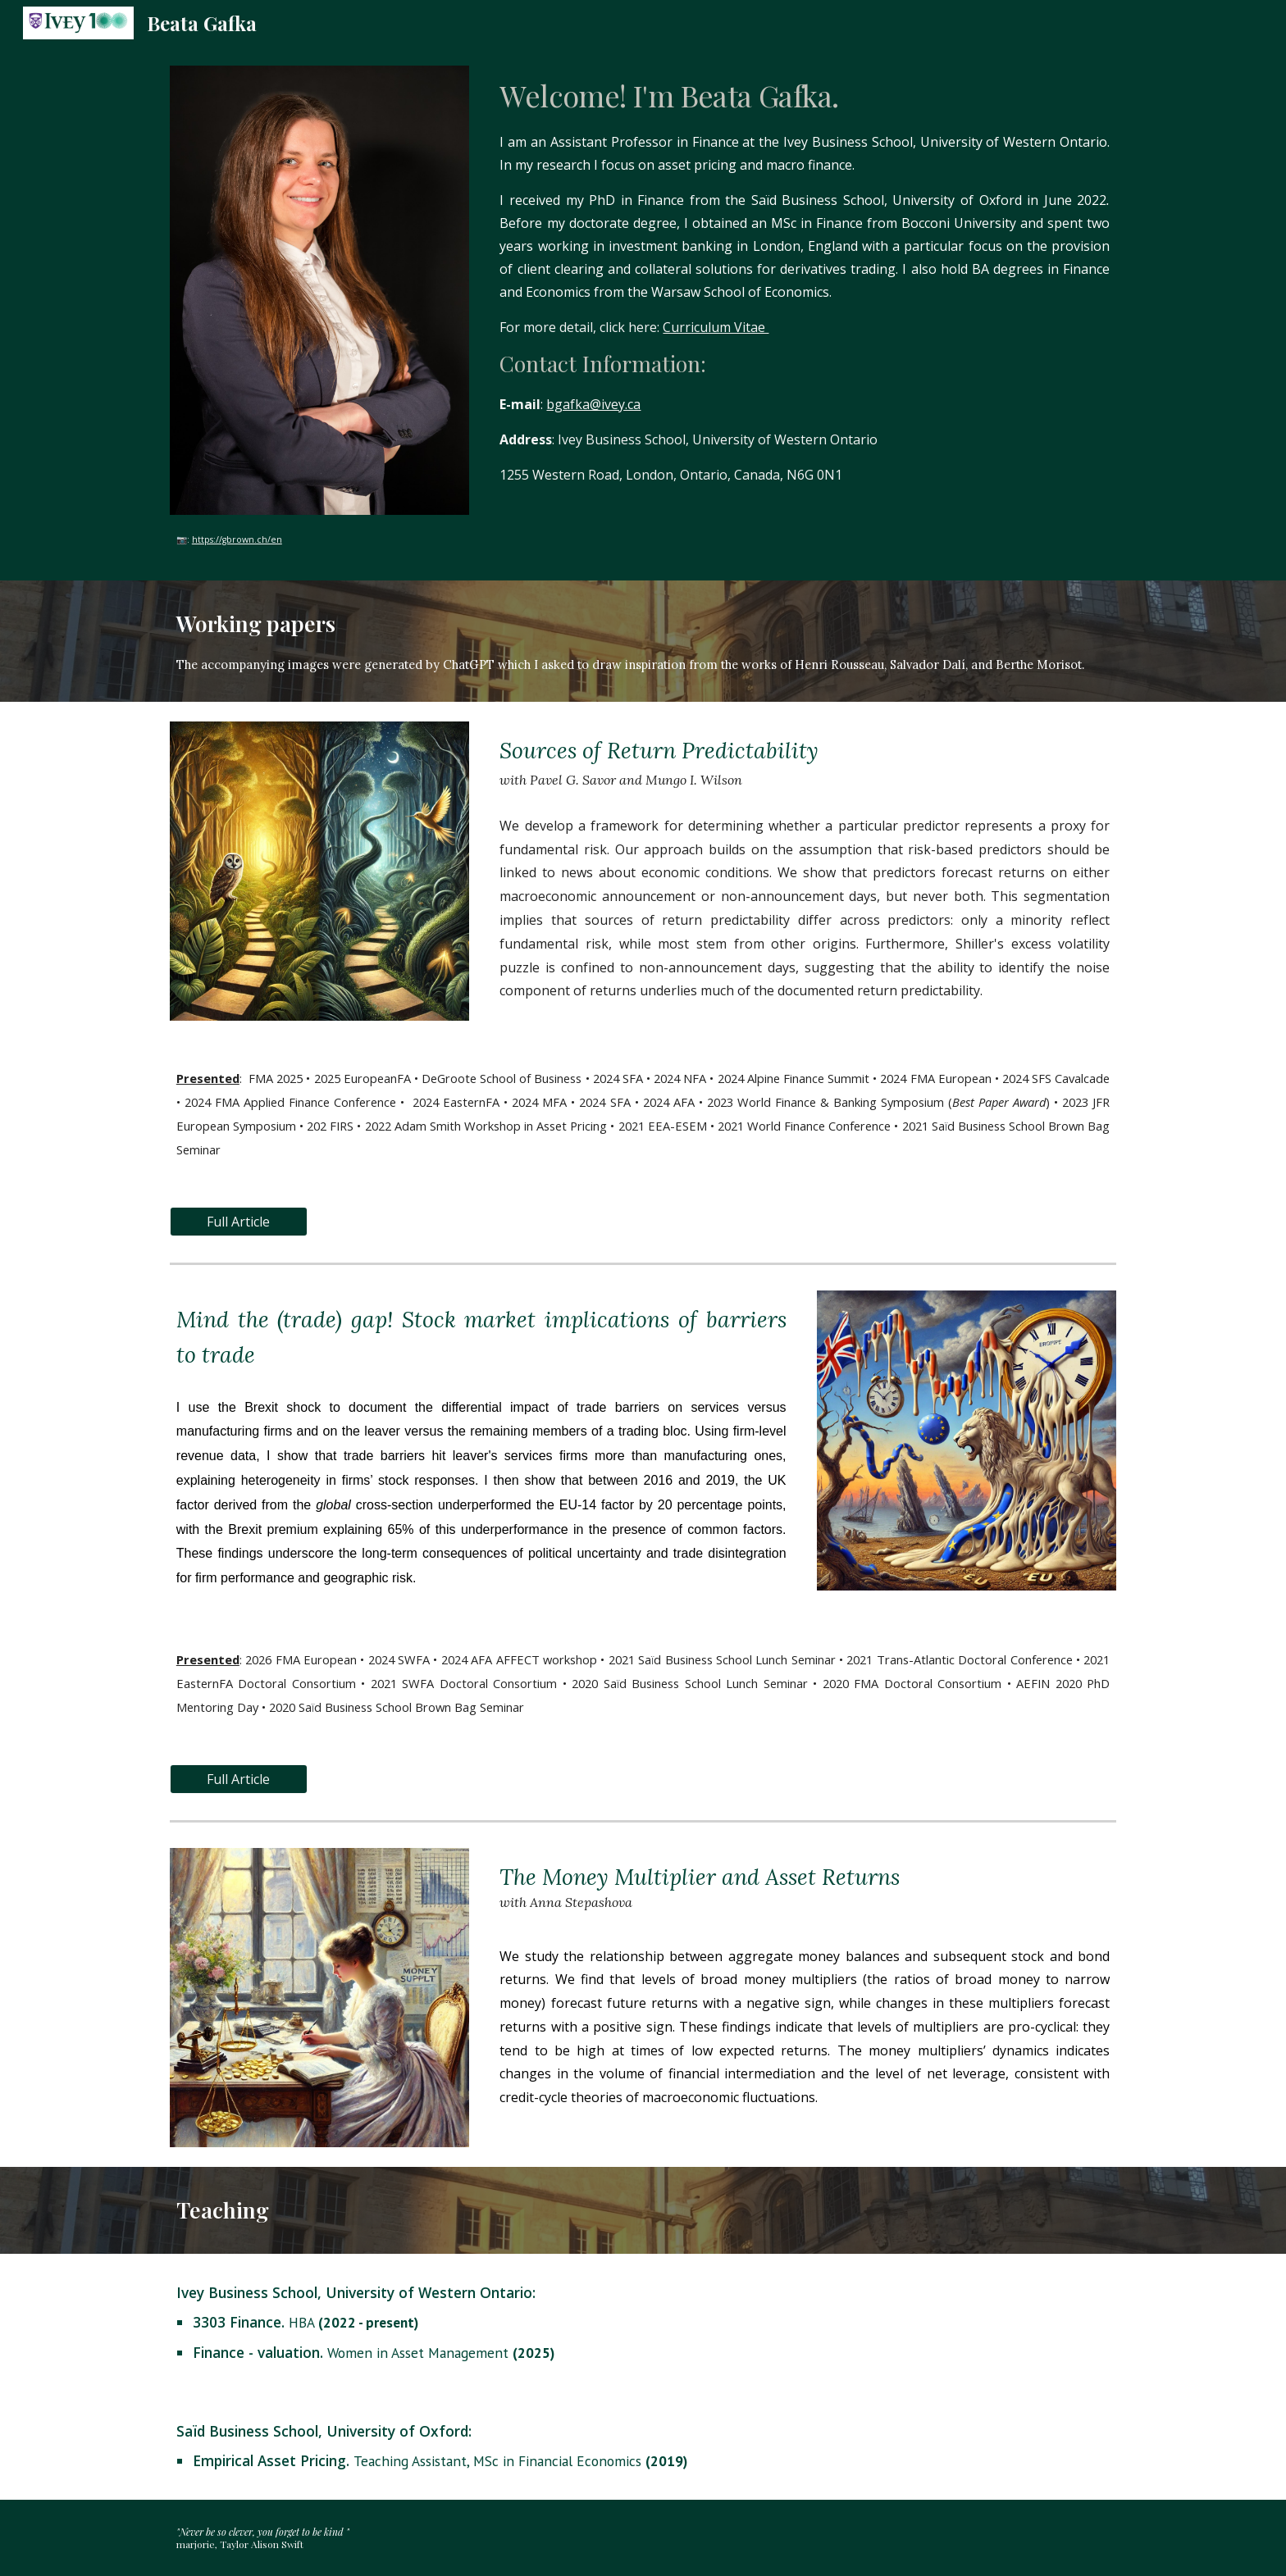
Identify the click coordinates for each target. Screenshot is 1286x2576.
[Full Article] (239, 1221)
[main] (319, 538)
